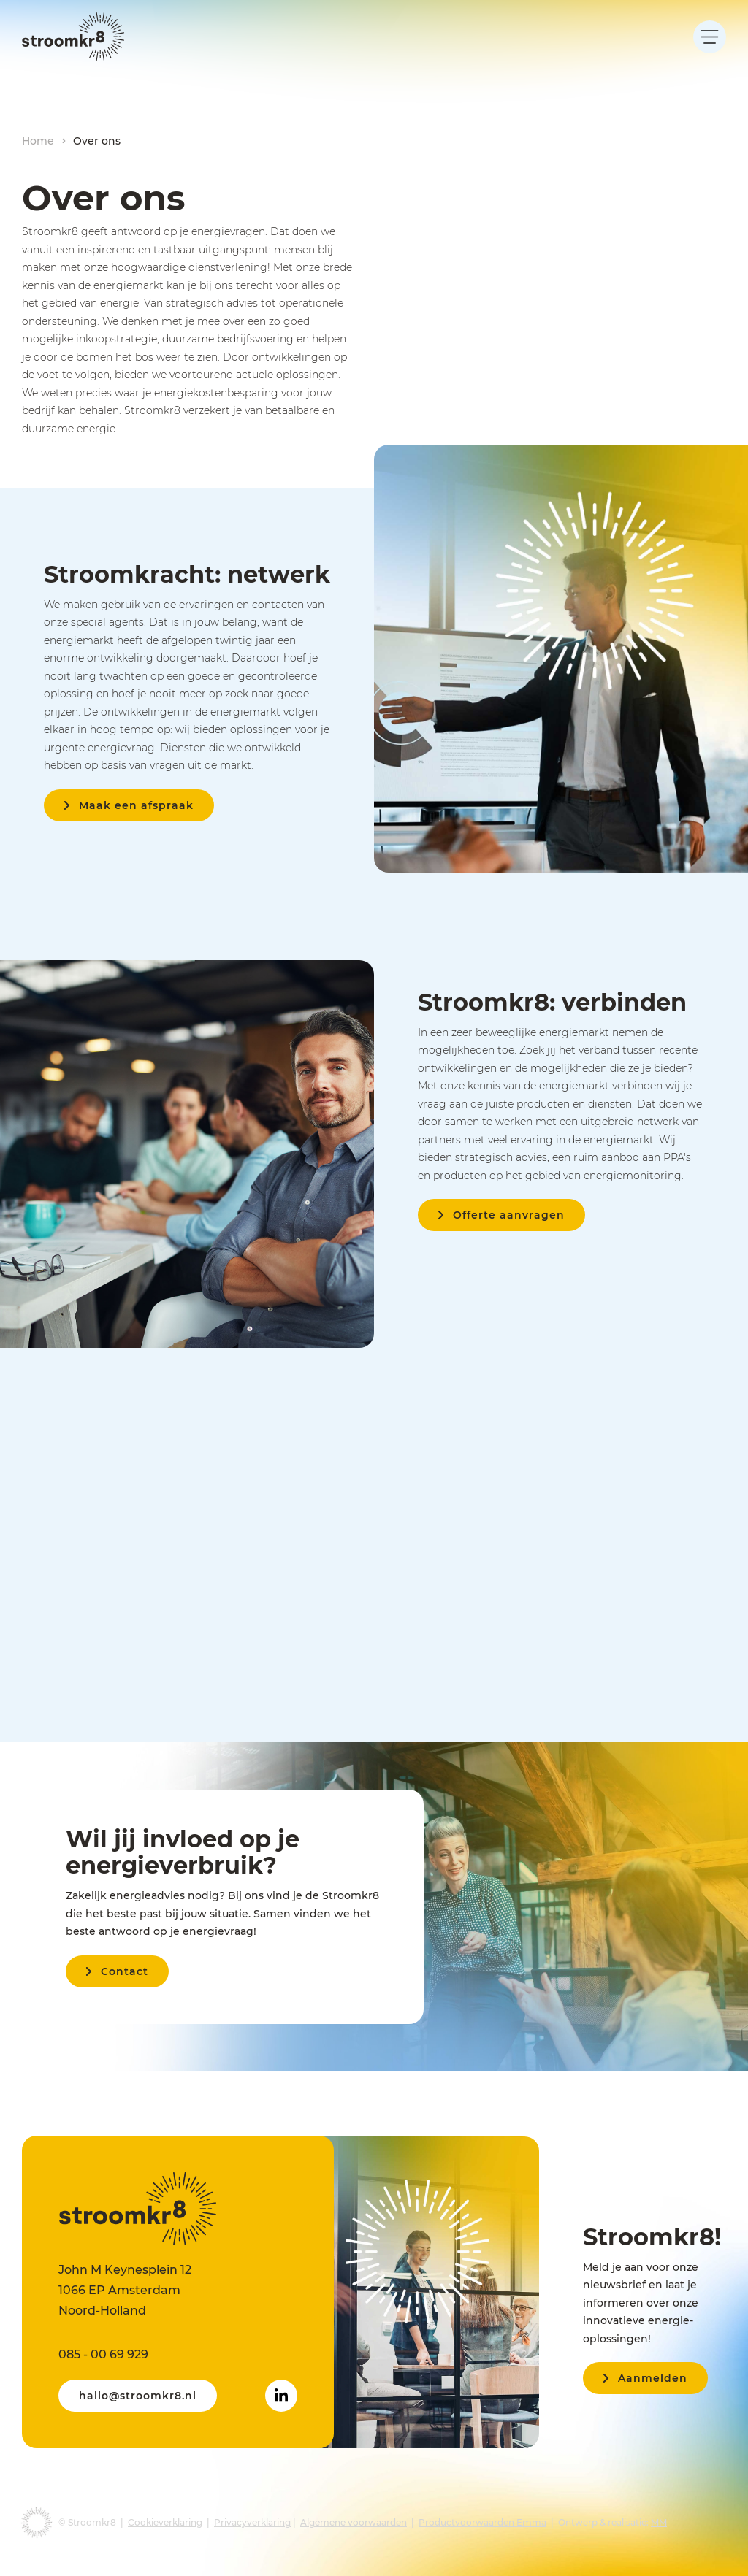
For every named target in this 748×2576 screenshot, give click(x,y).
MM (659, 2522)
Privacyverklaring (252, 2522)
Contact (124, 1971)
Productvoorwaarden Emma (482, 2522)
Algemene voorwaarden (353, 2522)
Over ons (97, 140)
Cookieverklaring (165, 2522)
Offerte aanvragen (509, 1215)
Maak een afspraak (136, 805)
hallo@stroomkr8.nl (137, 2395)
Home (38, 140)
